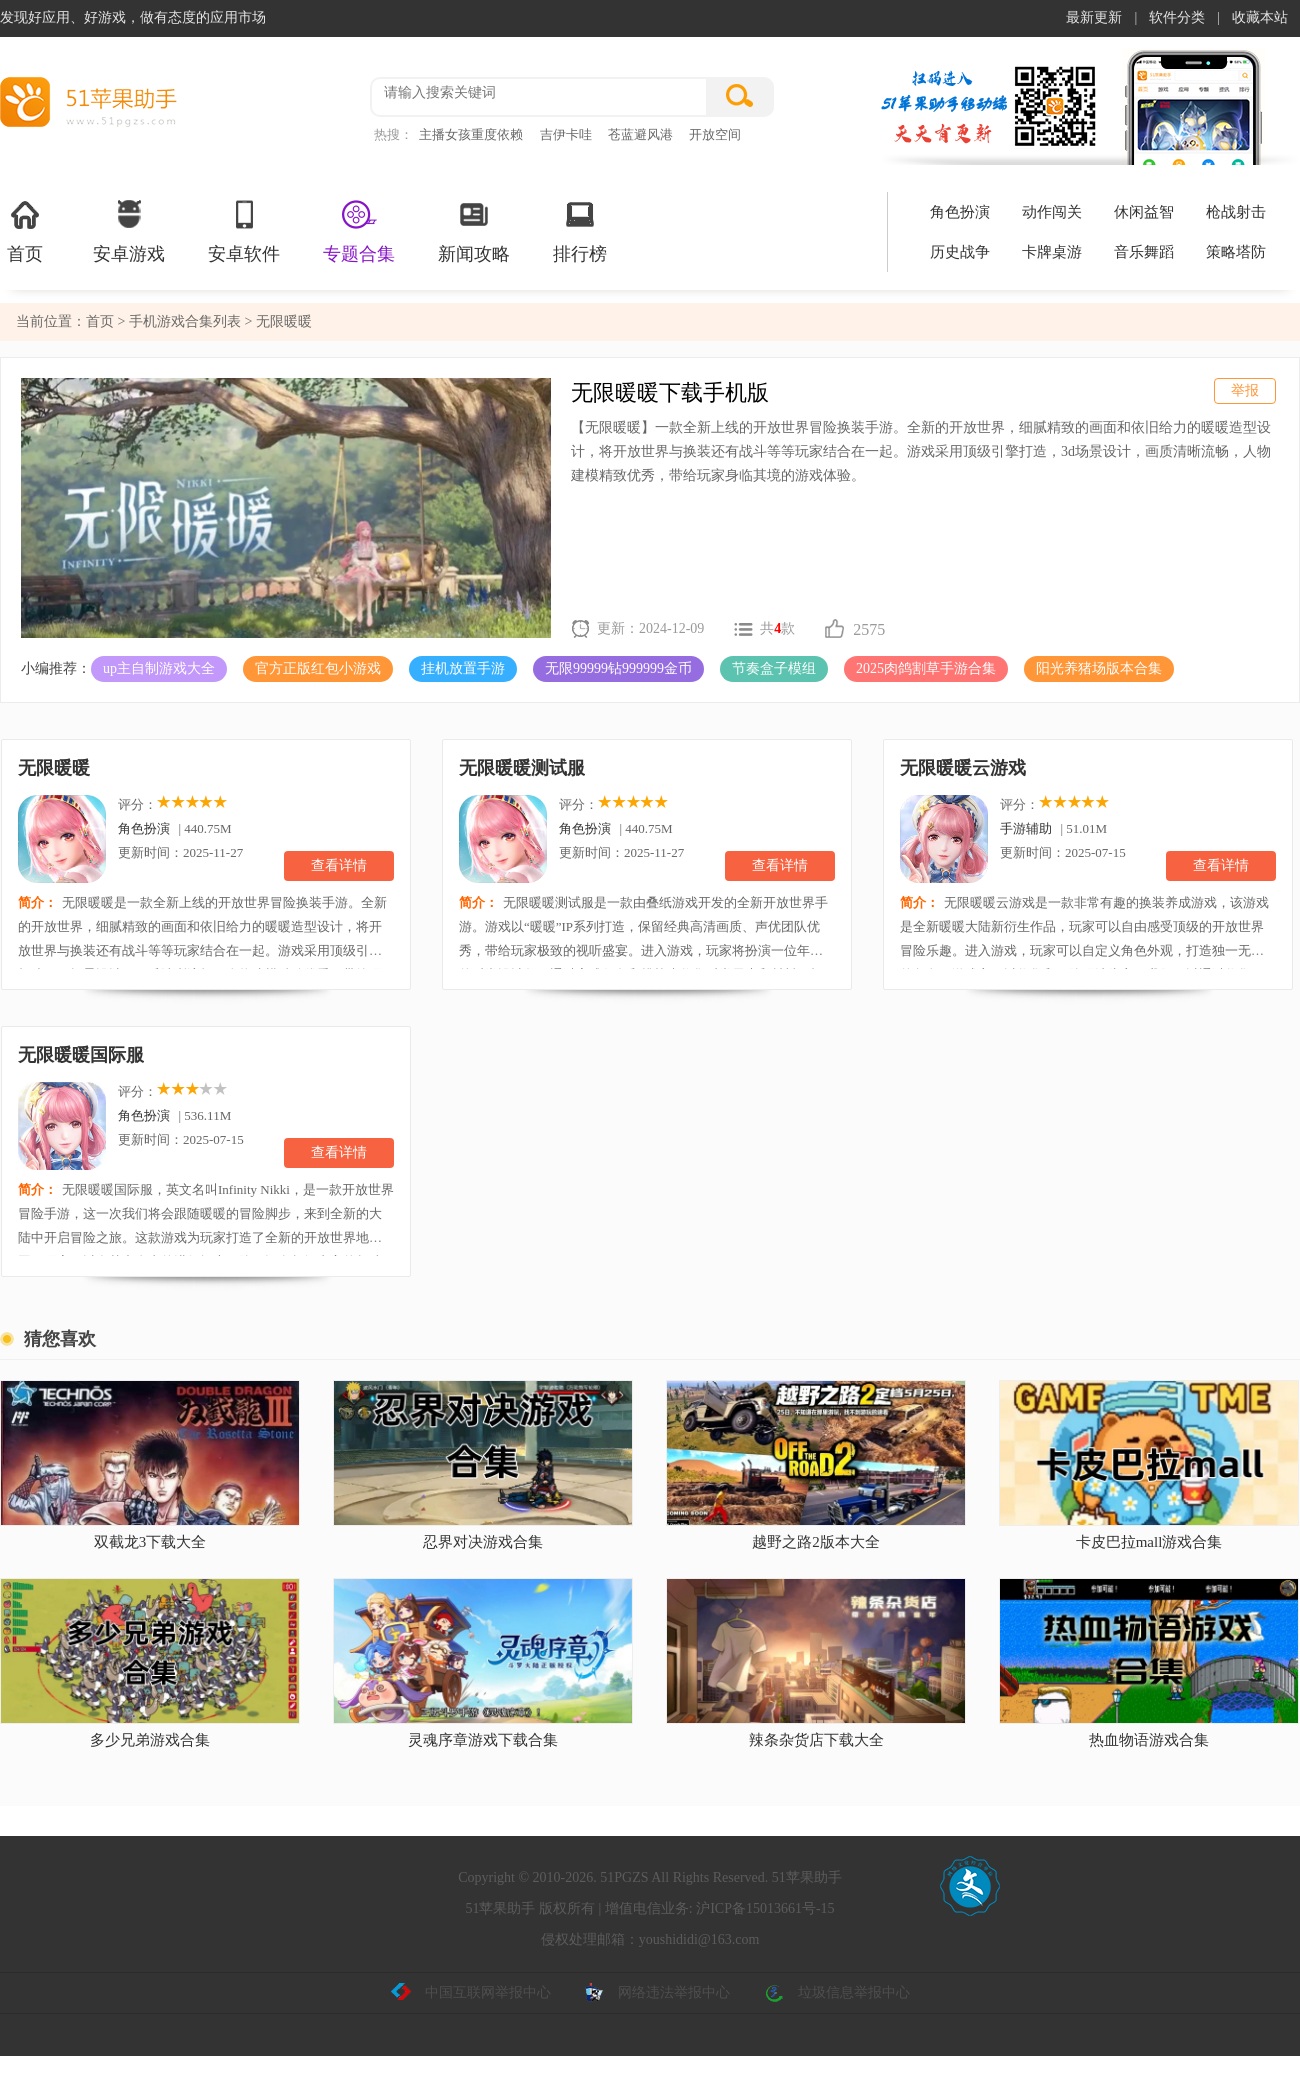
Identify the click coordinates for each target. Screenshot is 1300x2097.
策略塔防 (1236, 252)
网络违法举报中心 (657, 1993)
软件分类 (1177, 17)
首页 (25, 230)
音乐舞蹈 (1144, 252)
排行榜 (580, 230)
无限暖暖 (54, 768)
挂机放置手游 (463, 668)
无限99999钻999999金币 (618, 668)
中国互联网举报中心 (471, 1993)
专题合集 (359, 230)
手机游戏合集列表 (187, 321)
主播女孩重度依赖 (471, 134)
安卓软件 (244, 230)
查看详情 (339, 865)
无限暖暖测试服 (522, 768)
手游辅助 (1026, 828)
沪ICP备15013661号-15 (765, 1908)
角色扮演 (960, 212)
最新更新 (1094, 17)
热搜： (393, 134)
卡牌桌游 (1052, 252)
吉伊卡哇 (566, 134)
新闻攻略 (474, 230)
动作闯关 (1052, 212)
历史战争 (960, 252)
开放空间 (715, 134)
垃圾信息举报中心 (837, 1993)
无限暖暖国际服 (81, 1055)
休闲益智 (1144, 212)
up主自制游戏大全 (159, 668)
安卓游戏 (129, 230)
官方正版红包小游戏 (318, 668)
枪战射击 (1236, 212)
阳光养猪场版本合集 (1099, 668)
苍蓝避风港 (640, 134)
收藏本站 (1260, 17)
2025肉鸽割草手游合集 (926, 668)
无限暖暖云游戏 (963, 768)
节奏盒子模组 (774, 668)
